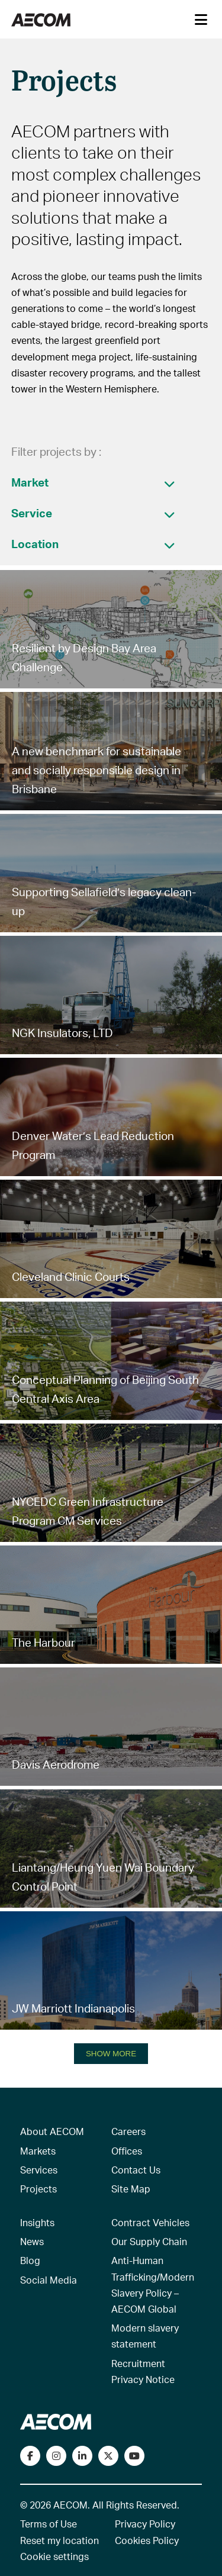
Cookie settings (54, 2556)
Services (38, 2169)
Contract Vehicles (150, 2222)
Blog (30, 2260)
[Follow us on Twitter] (108, 2456)
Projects (38, 2188)
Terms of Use (48, 2523)
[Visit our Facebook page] (30, 2456)
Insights (37, 2222)
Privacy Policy (145, 2523)
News (32, 2241)
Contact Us (135, 2169)
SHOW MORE (111, 2053)
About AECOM (52, 2131)
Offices (126, 2150)
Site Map (130, 2188)
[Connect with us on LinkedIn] (82, 2456)
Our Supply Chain (149, 2241)
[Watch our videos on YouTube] (134, 2456)
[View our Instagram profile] (56, 2456)
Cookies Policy (147, 2540)
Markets (38, 2150)
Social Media (48, 2280)
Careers (128, 2131)
